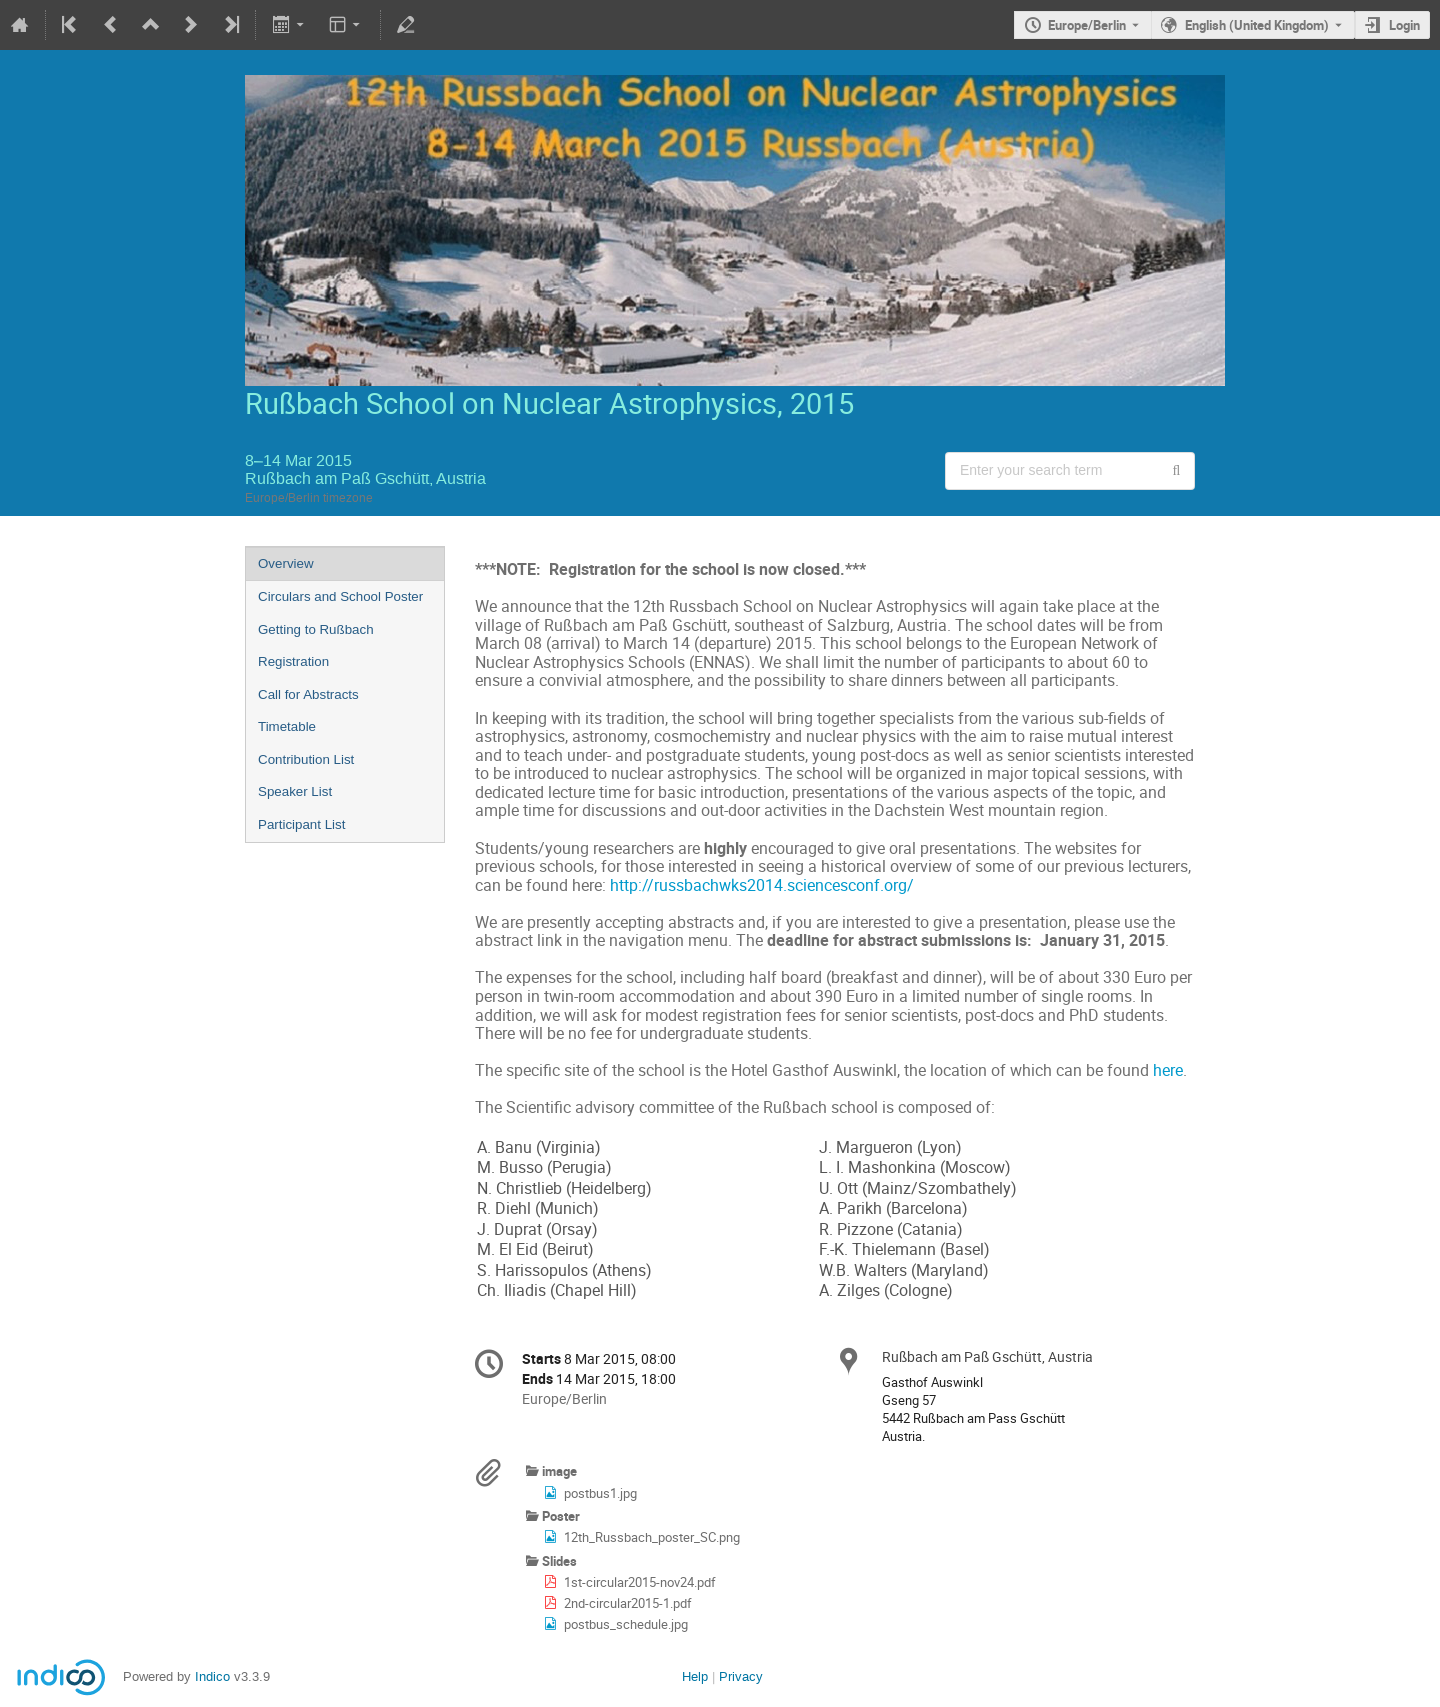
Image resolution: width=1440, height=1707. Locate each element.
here (1168, 1070)
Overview (286, 563)
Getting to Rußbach (316, 629)
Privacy (741, 1676)
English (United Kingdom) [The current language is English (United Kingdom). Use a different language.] (1257, 25)
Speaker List (295, 791)
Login (1404, 25)
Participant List (301, 824)
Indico (212, 1676)
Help (695, 1676)
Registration (293, 661)
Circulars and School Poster (340, 596)
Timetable (287, 726)
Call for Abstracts (308, 694)
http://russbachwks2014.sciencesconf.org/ (762, 885)
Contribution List (306, 759)
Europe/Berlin (1087, 25)
